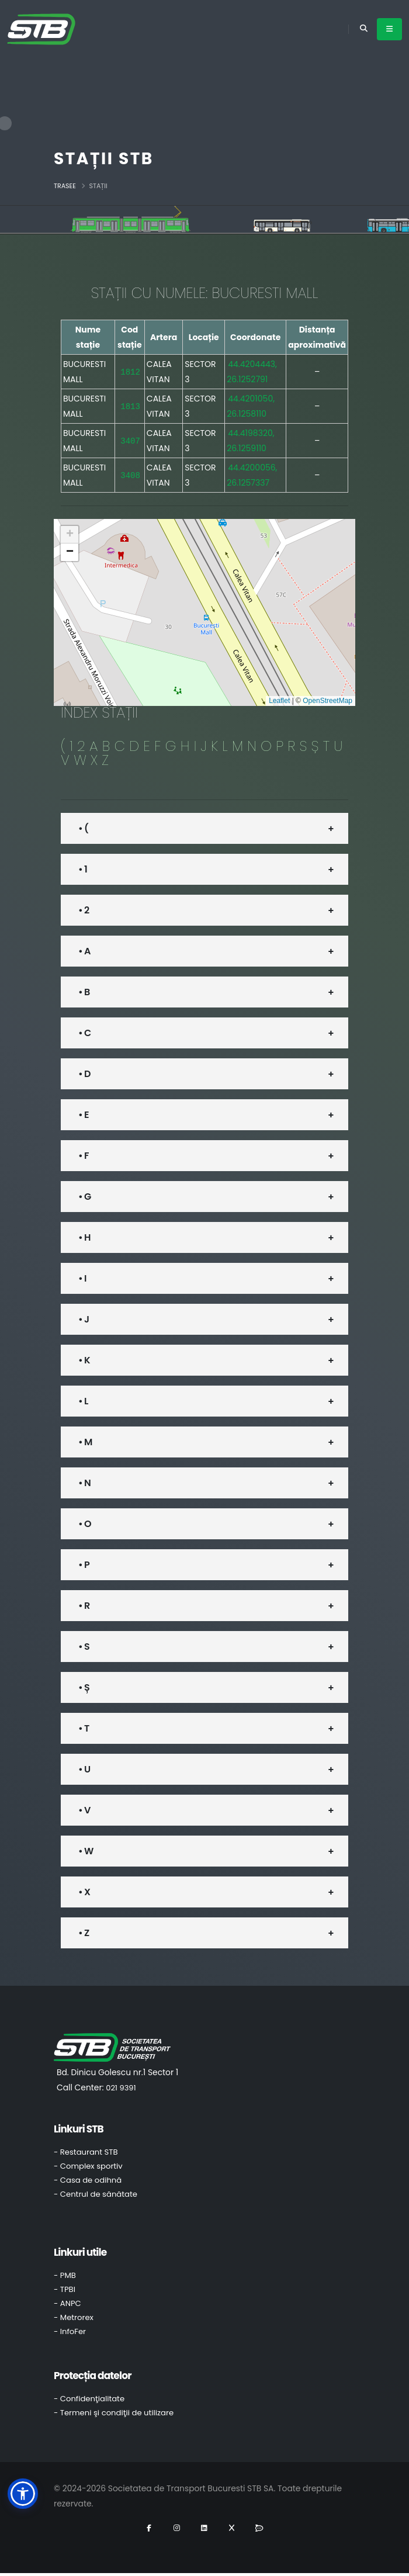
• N (84, 1483)
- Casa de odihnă (88, 2180)
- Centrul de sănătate (95, 2194)
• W (85, 1851)
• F (83, 1155)
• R (83, 1605)
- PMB (65, 2275)
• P (83, 1564)
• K (84, 1360)
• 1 (82, 869)
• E (83, 1114)
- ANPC (67, 2303)
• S (83, 1646)
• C (84, 1033)
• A (84, 951)
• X (84, 1892)
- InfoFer (70, 2331)
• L (83, 1401)
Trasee (65, 186)
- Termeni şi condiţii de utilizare (114, 2412)
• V (84, 1810)
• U (84, 1769)
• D (84, 1074)
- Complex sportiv (88, 2166)
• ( (83, 828)
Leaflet (279, 701)
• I (82, 1278)
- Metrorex (73, 2317)
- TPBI (64, 2289)
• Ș (83, 1687)
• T (83, 1728)
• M (85, 1442)
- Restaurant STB (86, 2152)
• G (84, 1196)
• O (84, 1524)
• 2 (83, 910)
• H (84, 1237)
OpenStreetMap (327, 701)
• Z (83, 1933)
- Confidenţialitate (89, 2398)
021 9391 (121, 2087)
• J (83, 1319)
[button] (69, 534)
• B (83, 992)
